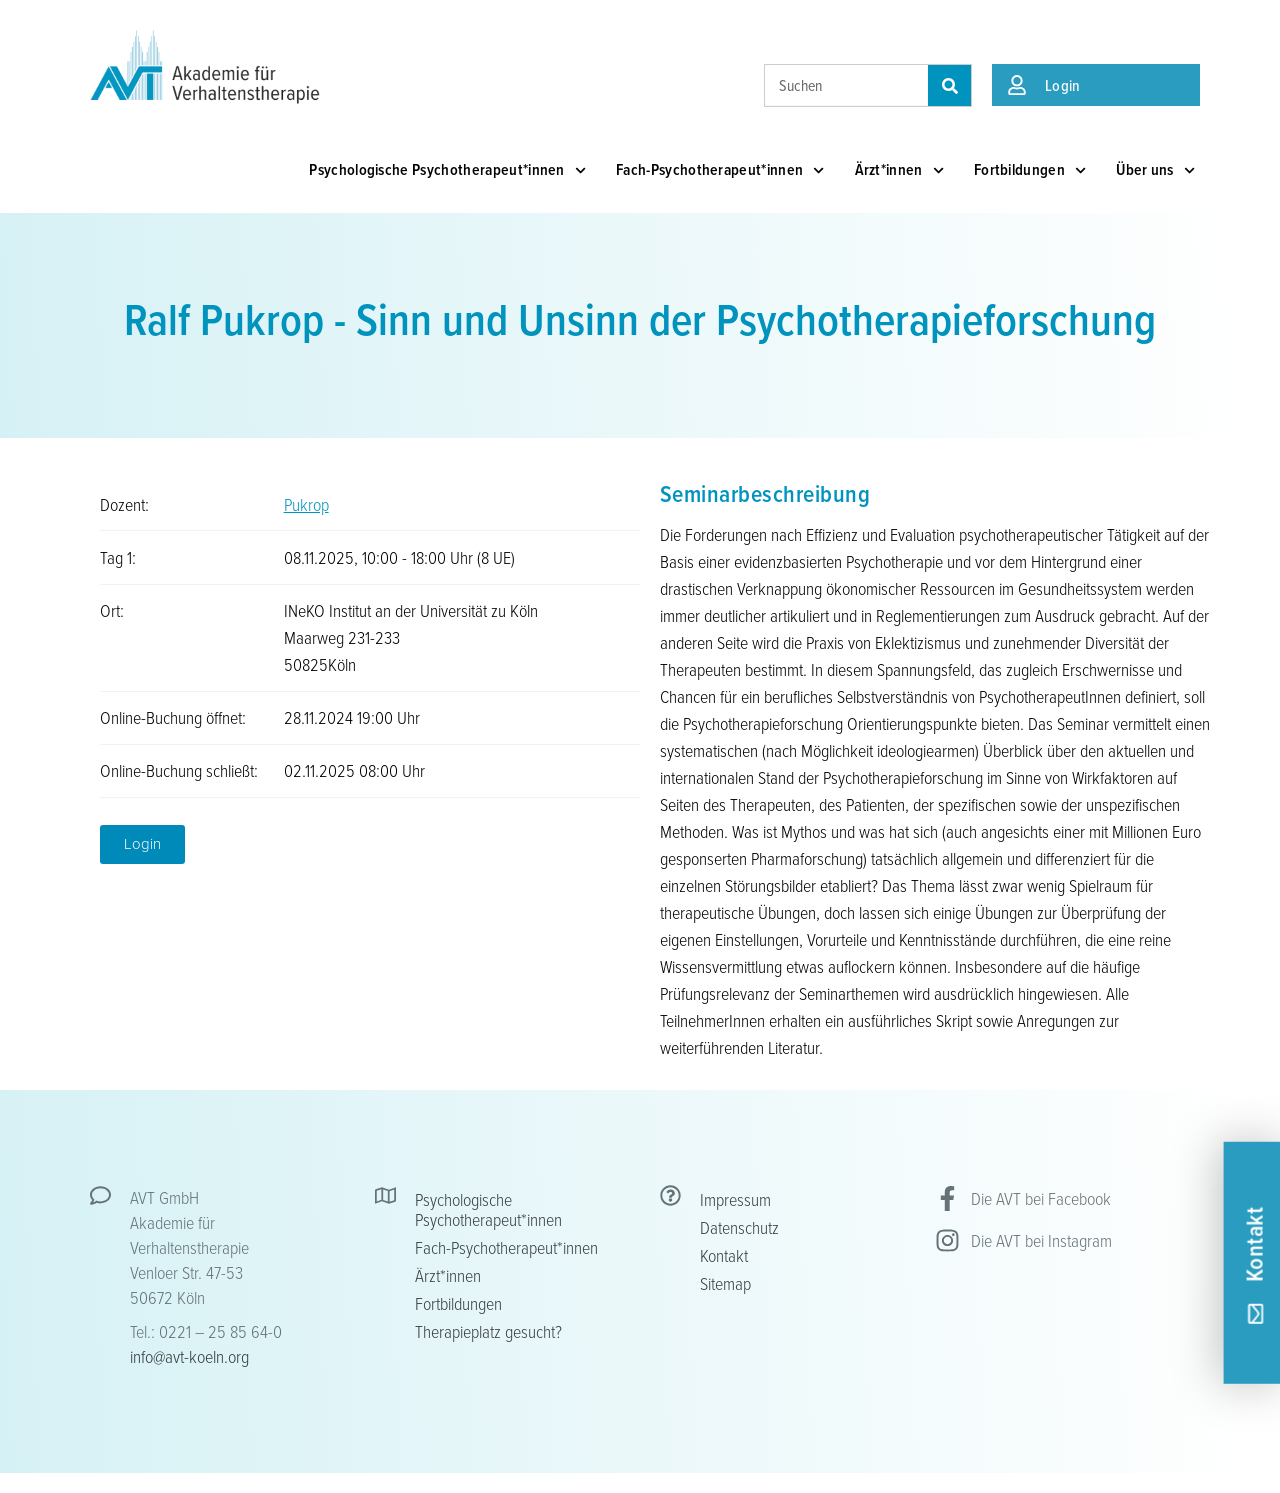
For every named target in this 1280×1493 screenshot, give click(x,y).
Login (1063, 85)
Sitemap (725, 1283)
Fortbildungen (1030, 170)
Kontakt (724, 1255)
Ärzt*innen (899, 170)
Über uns (1155, 170)
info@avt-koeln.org (189, 1356)
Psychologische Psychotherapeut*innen (447, 170)
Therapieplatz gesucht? (488, 1331)
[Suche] (949, 85)
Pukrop (306, 504)
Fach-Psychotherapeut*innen (720, 170)
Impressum (735, 1199)
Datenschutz (739, 1227)
